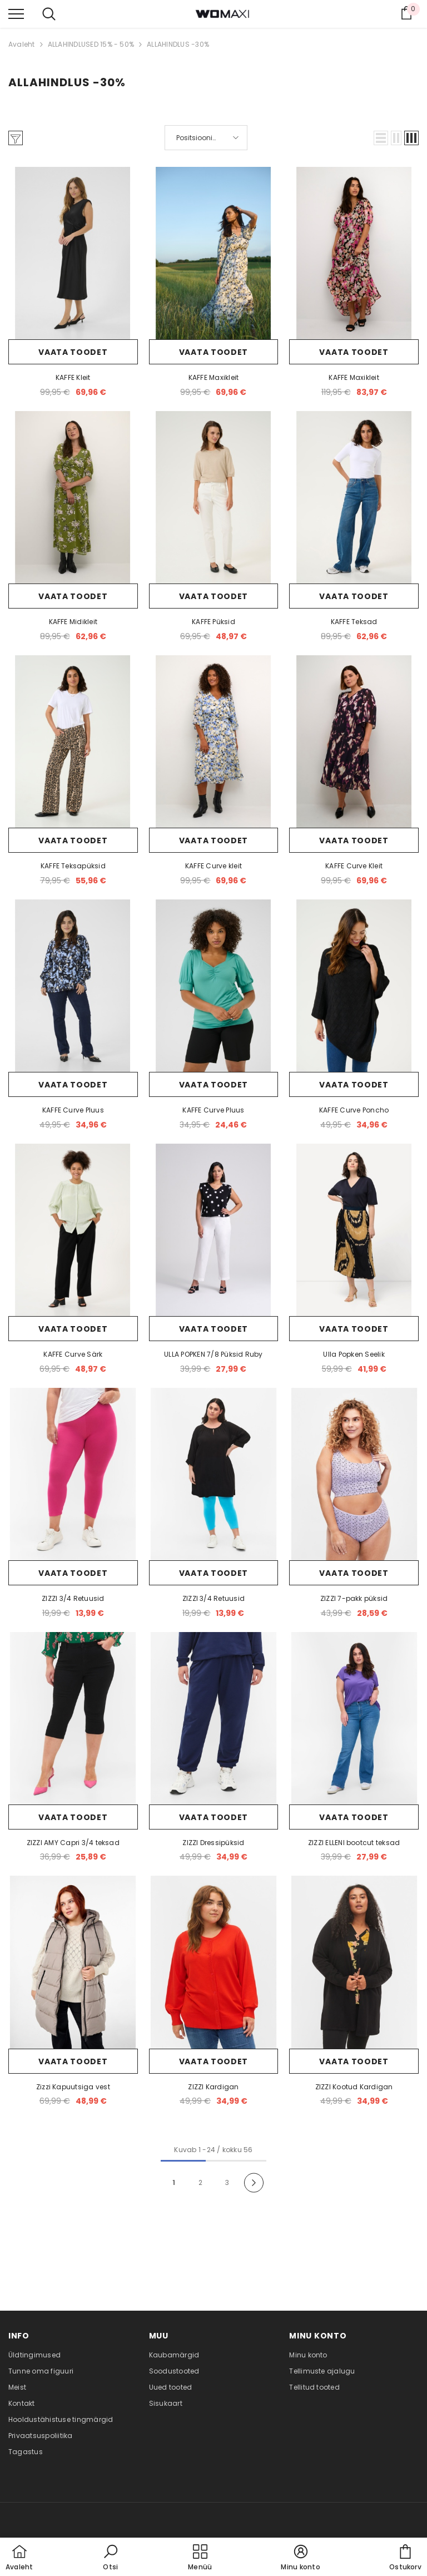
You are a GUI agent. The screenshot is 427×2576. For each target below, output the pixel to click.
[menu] (16, 13)
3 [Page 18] (227, 2182)
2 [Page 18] (200, 2182)
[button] (381, 138)
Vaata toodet (72, 352)
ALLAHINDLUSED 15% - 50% (91, 44)
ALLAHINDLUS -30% (178, 44)
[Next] (254, 2182)
